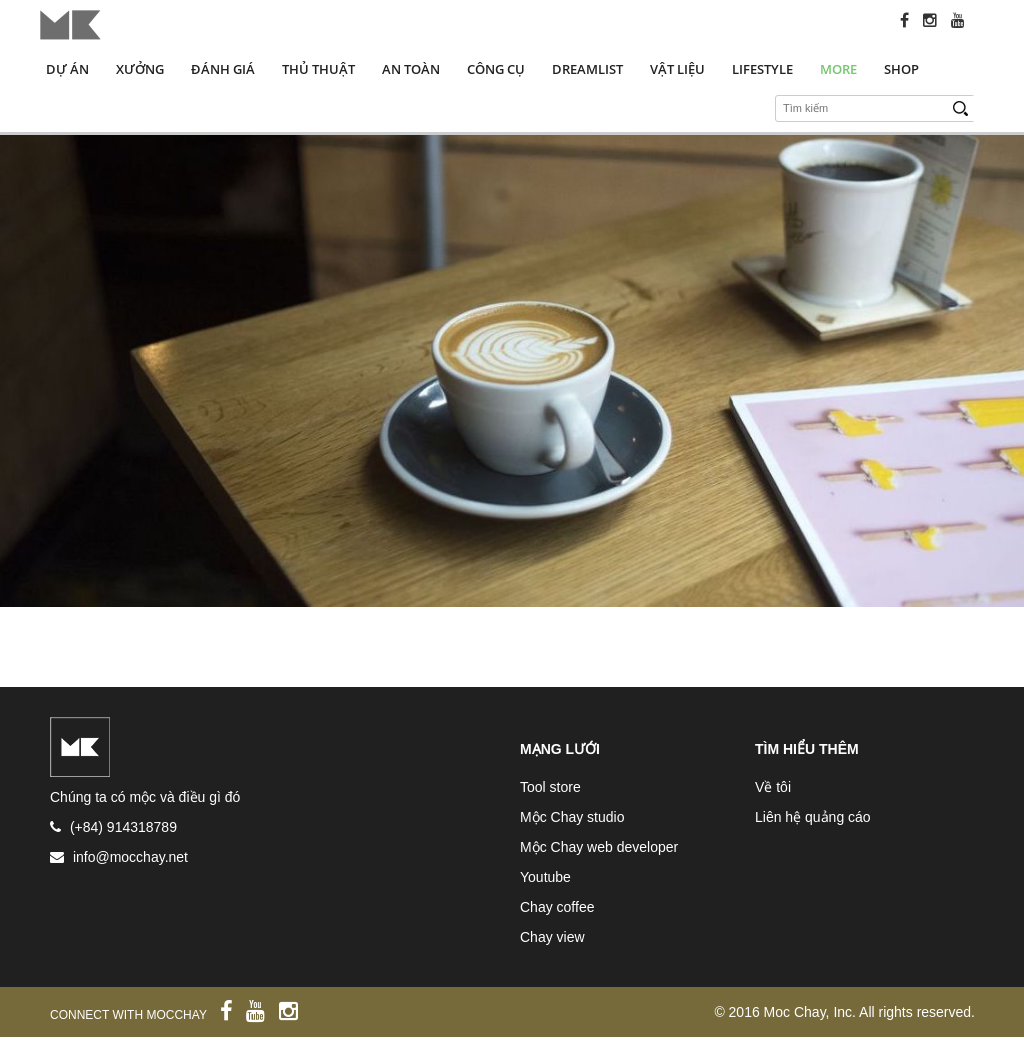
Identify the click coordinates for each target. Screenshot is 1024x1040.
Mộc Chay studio (572, 817)
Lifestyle (762, 69)
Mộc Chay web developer (599, 847)
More (838, 69)
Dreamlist (587, 69)
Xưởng (140, 69)
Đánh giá (223, 69)
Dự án (67, 69)
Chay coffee (557, 907)
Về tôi (773, 787)
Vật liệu (677, 69)
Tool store (550, 787)
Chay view (552, 937)
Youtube (545, 877)
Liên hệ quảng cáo (813, 817)
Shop (901, 69)
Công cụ (496, 69)
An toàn (411, 69)
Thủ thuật (318, 69)
